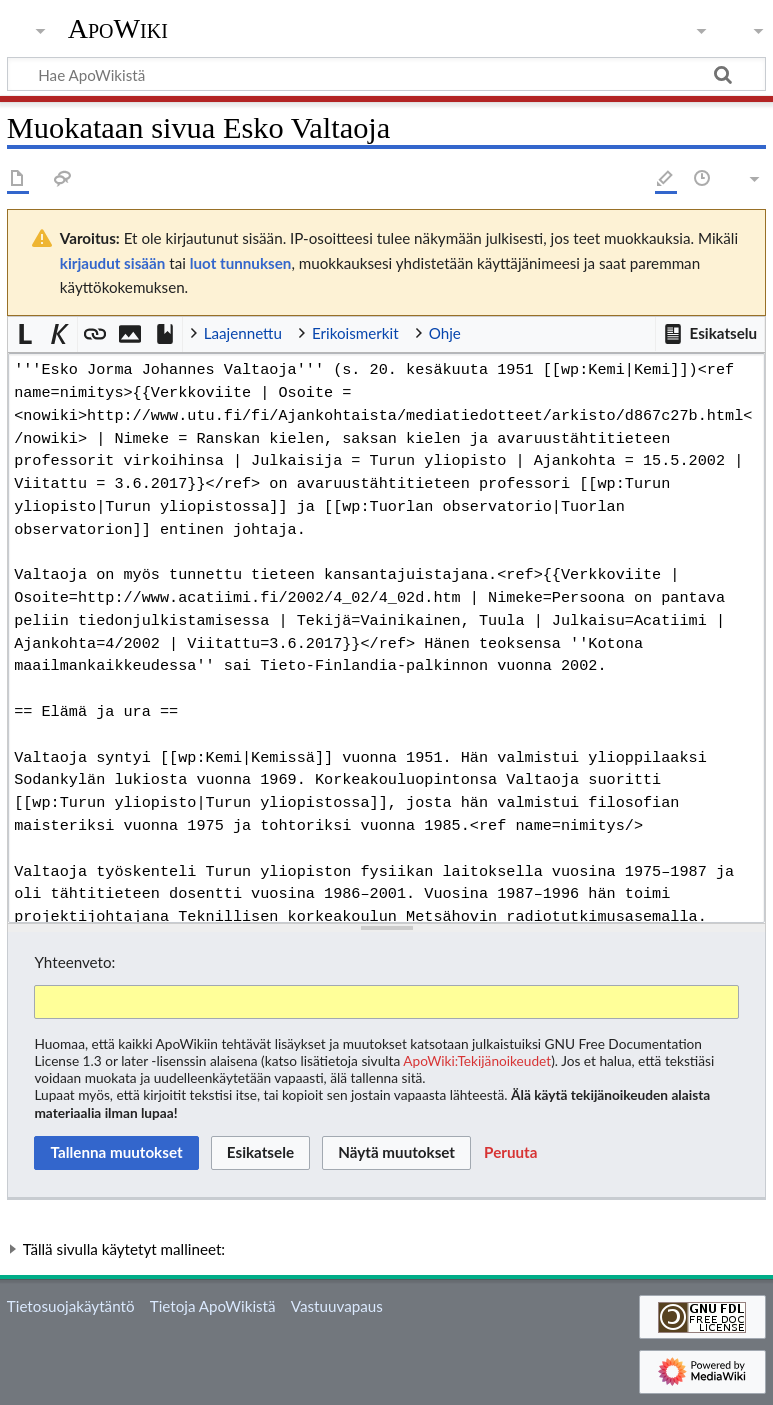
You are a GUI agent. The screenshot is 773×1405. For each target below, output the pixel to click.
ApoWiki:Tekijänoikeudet (477, 1060)
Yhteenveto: (74, 962)
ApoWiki (118, 29)
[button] (710, 334)
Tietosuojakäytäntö (71, 1306)
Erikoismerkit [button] (355, 333)
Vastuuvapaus (337, 1306)
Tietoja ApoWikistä (213, 1306)
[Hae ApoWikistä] (386, 74)
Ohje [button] (445, 333)
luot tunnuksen (241, 263)
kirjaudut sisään (112, 263)
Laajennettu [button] (243, 333)
